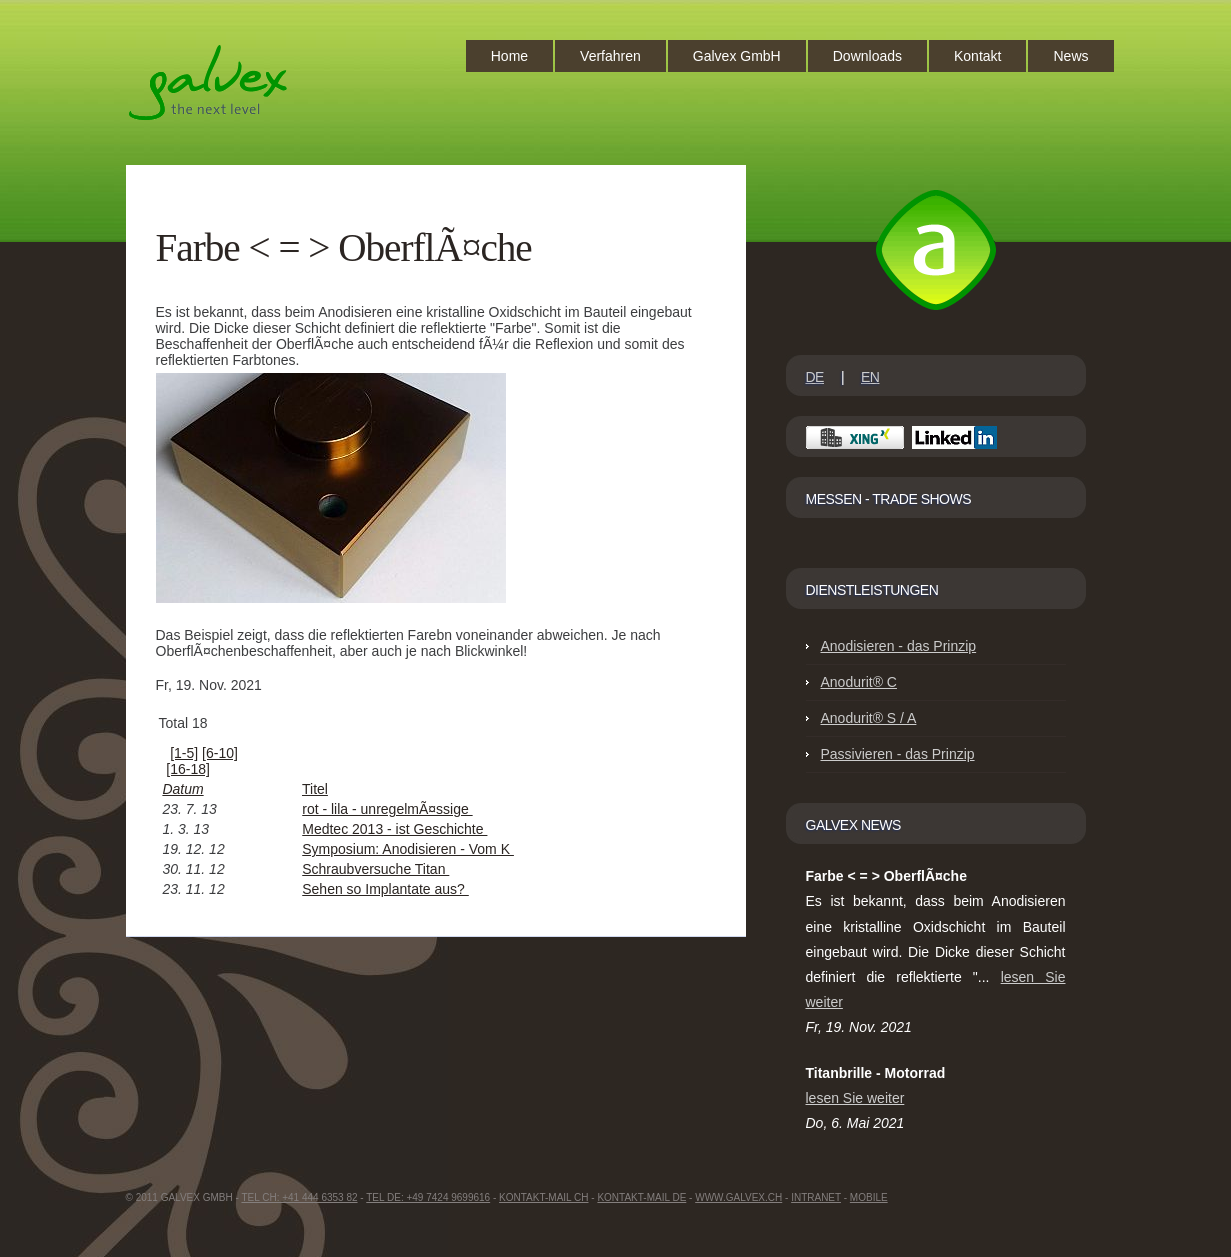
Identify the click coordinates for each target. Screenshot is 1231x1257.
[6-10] (220, 753)
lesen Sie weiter (855, 1098)
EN (870, 377)
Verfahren (610, 56)
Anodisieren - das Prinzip (899, 646)
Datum (182, 789)
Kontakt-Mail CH (543, 1197)
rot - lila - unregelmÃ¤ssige (387, 809)
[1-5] (184, 753)
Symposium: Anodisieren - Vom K (408, 849)
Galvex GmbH (737, 56)
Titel (315, 789)
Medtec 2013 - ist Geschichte (394, 829)
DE (815, 377)
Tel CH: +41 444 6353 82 (299, 1197)
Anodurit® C (859, 682)
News (1070, 56)
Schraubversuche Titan (375, 869)
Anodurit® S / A (869, 718)
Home (509, 56)
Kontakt (977, 56)
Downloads (867, 56)
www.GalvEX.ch (738, 1197)
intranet (816, 1197)
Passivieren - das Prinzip (898, 754)
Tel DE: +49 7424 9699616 (428, 1197)
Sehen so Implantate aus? (385, 889)
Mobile (869, 1197)
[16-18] (188, 769)
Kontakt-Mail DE (641, 1197)
